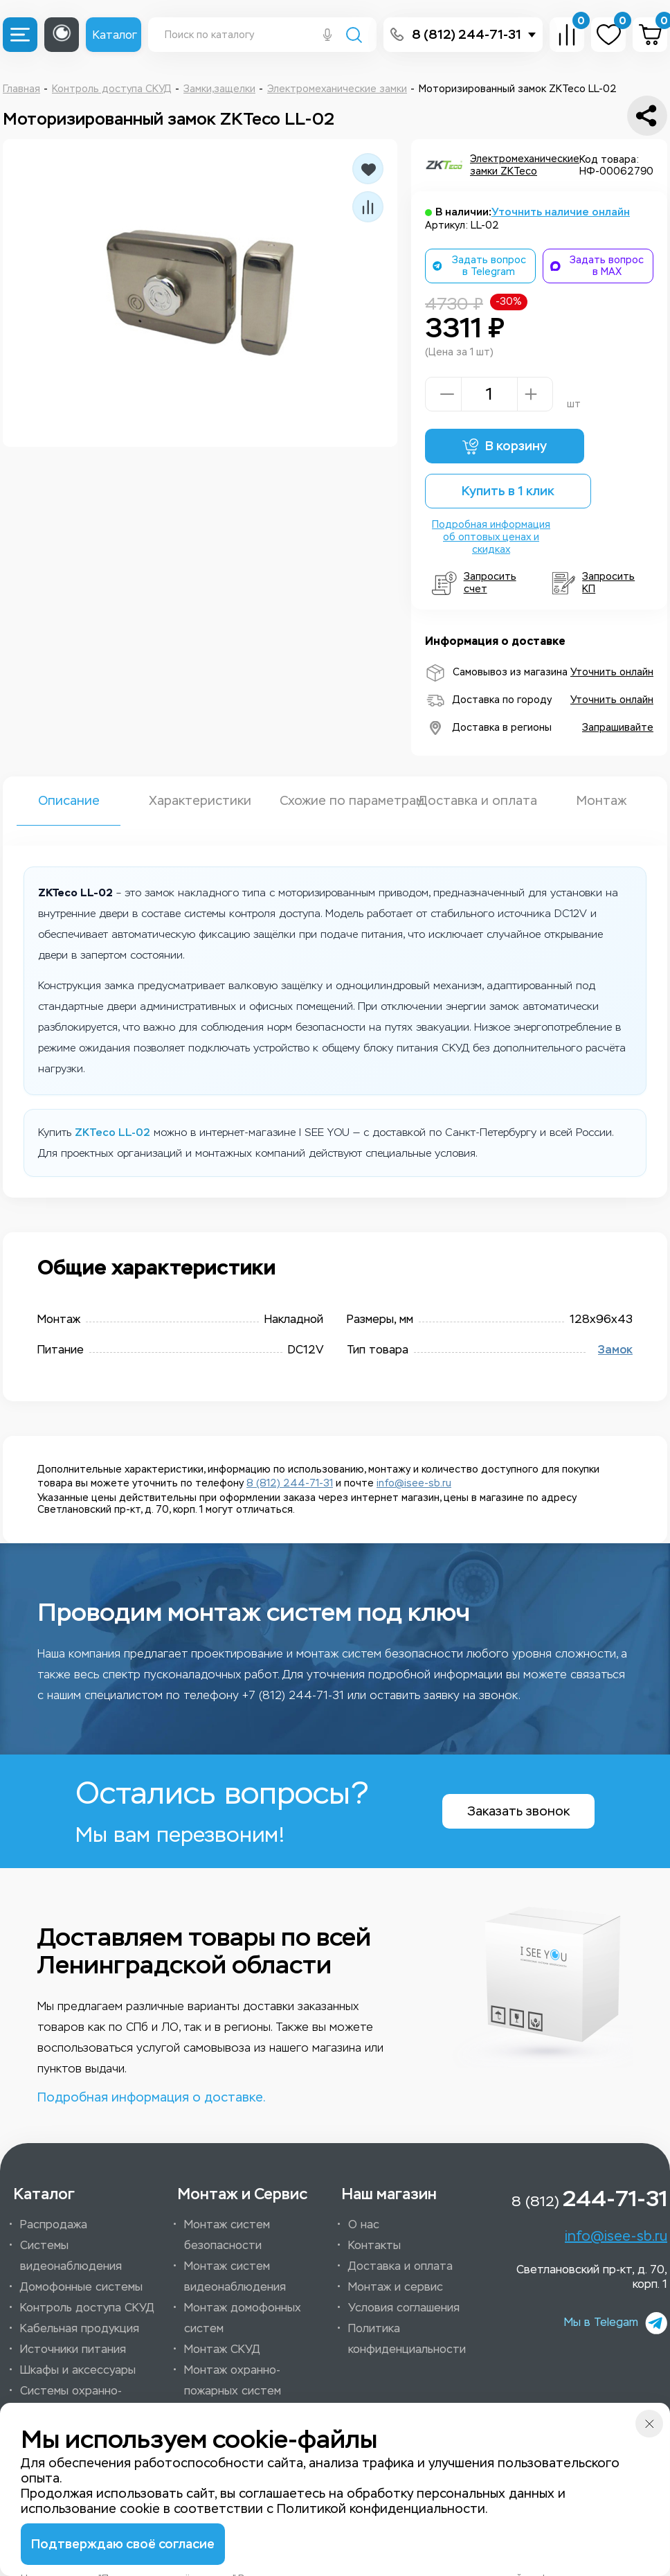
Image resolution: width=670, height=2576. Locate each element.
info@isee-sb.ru (414, 1483)
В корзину (504, 446)
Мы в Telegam (615, 2322)
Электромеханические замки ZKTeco (524, 165)
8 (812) (589, 2198)
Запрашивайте (617, 728)
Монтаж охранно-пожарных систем (232, 2380)
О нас (363, 2224)
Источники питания (73, 2349)
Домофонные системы (81, 2286)
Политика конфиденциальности (407, 2339)
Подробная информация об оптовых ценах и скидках (491, 537)
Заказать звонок (518, 1811)
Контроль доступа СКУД (87, 2307)
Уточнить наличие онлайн (560, 212)
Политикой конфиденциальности (381, 2508)
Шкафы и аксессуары (78, 2370)
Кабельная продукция (79, 2328)
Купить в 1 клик (508, 491)
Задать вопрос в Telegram (479, 266)
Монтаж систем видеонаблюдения (235, 2276)
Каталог (115, 35)
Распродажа (53, 2224)
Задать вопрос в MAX (597, 266)
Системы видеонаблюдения (71, 2256)
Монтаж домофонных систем (242, 2318)
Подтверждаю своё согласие (123, 2544)
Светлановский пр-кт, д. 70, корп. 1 (591, 2277)
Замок (615, 1350)
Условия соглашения (404, 2307)
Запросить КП (593, 583)
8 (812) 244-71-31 (466, 34)
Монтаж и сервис (395, 2286)
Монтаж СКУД (222, 2349)
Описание (69, 800)
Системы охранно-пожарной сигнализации (85, 2401)
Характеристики (200, 800)
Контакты (374, 2245)
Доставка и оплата (470, 800)
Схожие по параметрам (335, 800)
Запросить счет (474, 583)
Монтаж (601, 800)
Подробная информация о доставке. (151, 2097)
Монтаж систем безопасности (227, 2235)
